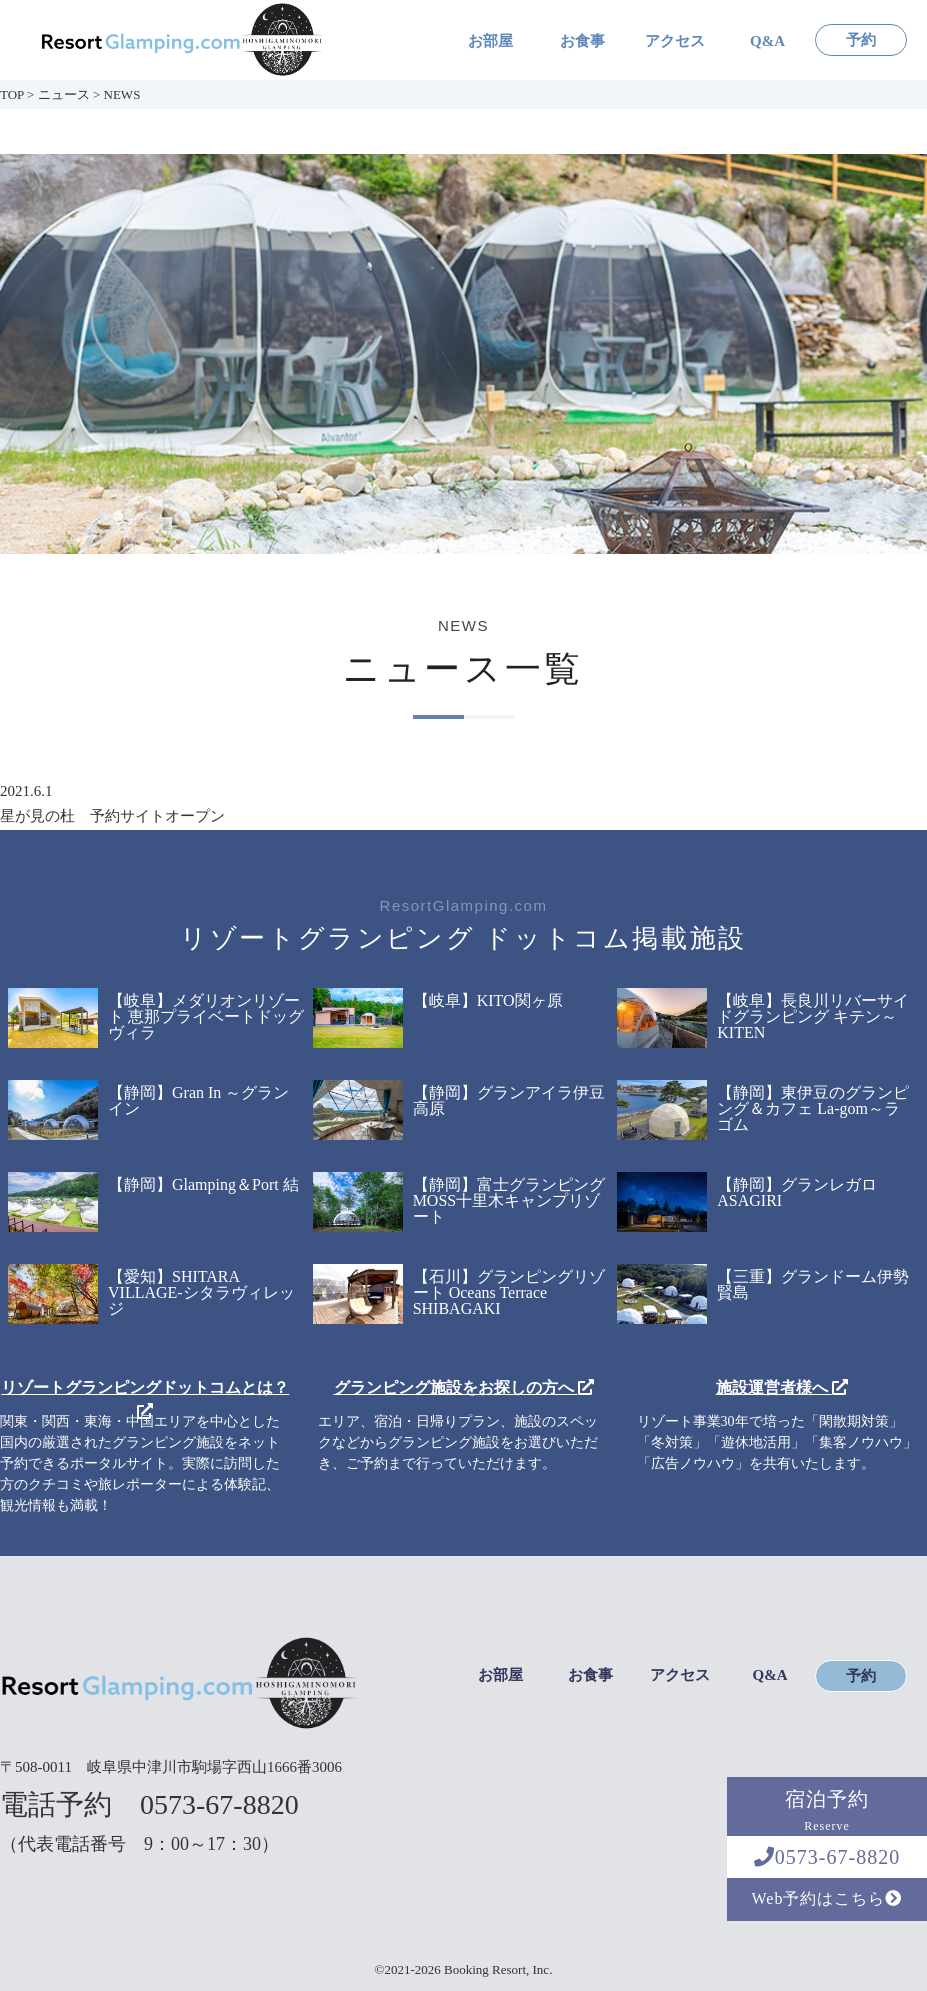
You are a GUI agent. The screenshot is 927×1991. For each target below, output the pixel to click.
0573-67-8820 (827, 1857)
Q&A (767, 41)
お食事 (582, 41)
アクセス (675, 41)
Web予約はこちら (827, 1898)
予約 (861, 40)
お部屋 (490, 41)
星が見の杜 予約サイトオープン (112, 816)
